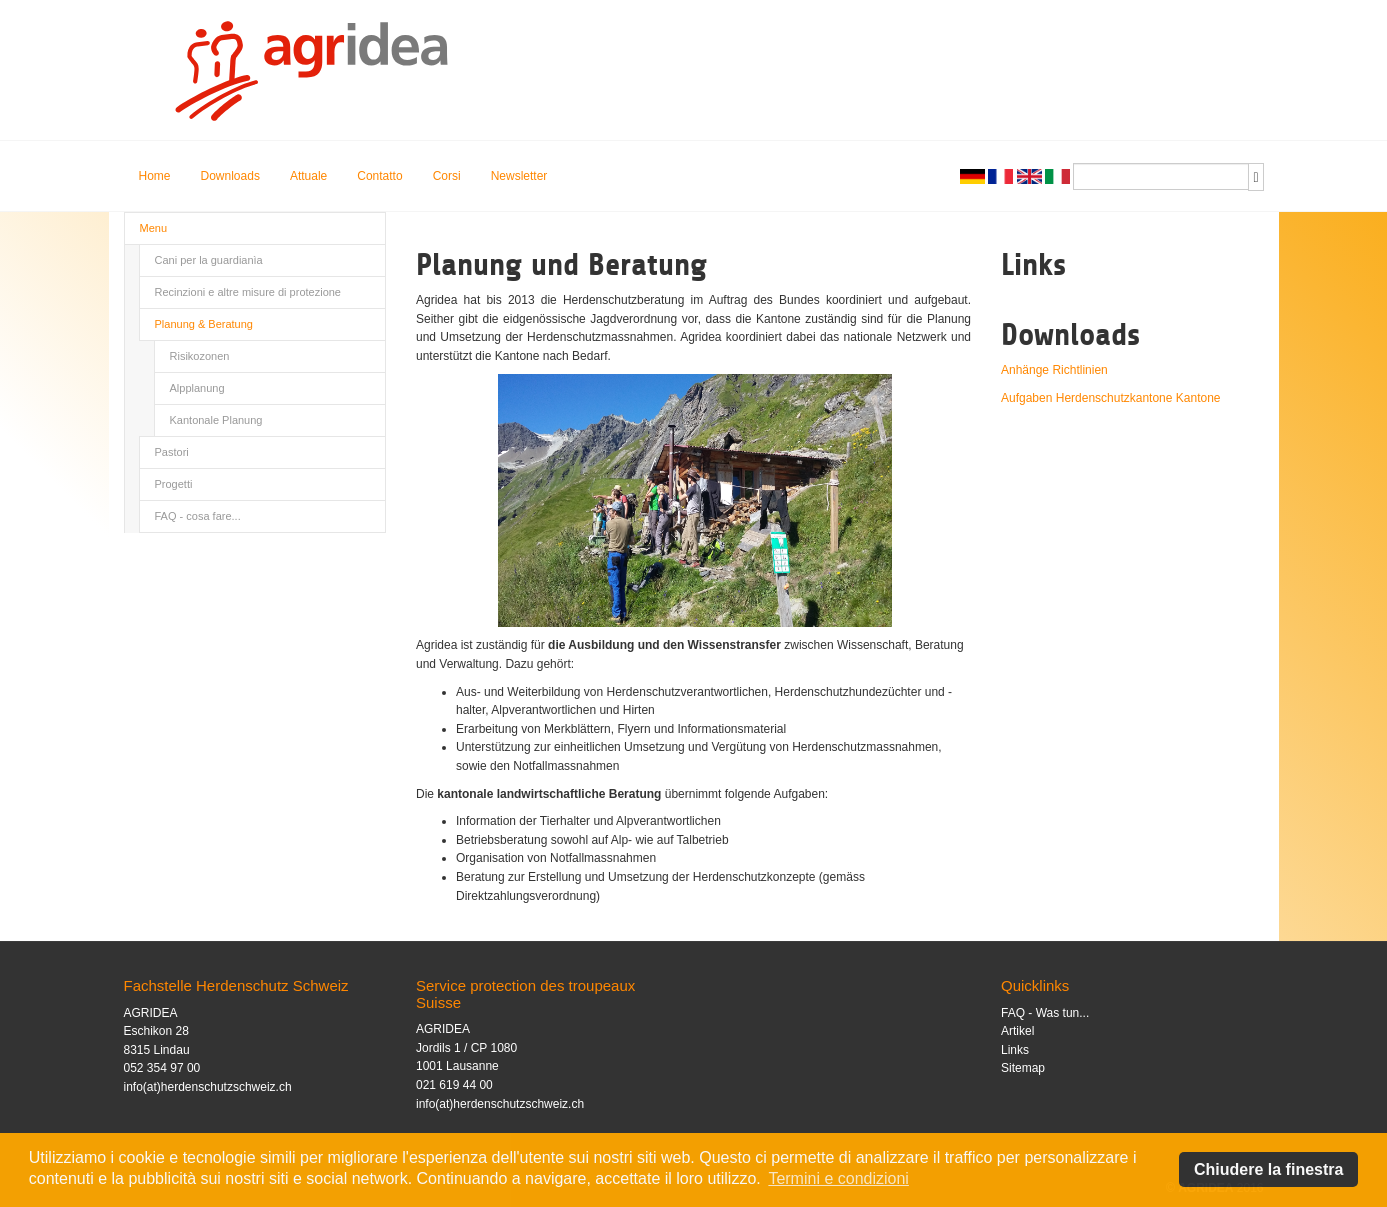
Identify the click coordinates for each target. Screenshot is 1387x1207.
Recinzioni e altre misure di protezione (248, 292)
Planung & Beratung (204, 324)
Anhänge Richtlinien (1054, 370)
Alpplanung (197, 388)
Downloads (230, 176)
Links (1015, 1050)
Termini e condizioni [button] (838, 1178)
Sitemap (1023, 1068)
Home (155, 176)
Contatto (379, 176)
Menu (154, 228)
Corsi (447, 176)
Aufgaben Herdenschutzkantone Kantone (1111, 398)
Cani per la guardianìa (209, 260)
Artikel (1017, 1031)
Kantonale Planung (216, 420)
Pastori (172, 452)
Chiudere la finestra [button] (1268, 1169)
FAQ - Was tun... (1045, 1013)
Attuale (308, 176)
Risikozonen (200, 356)
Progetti (174, 484)
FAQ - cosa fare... (198, 516)
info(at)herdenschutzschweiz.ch (208, 1087)
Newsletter (519, 176)
